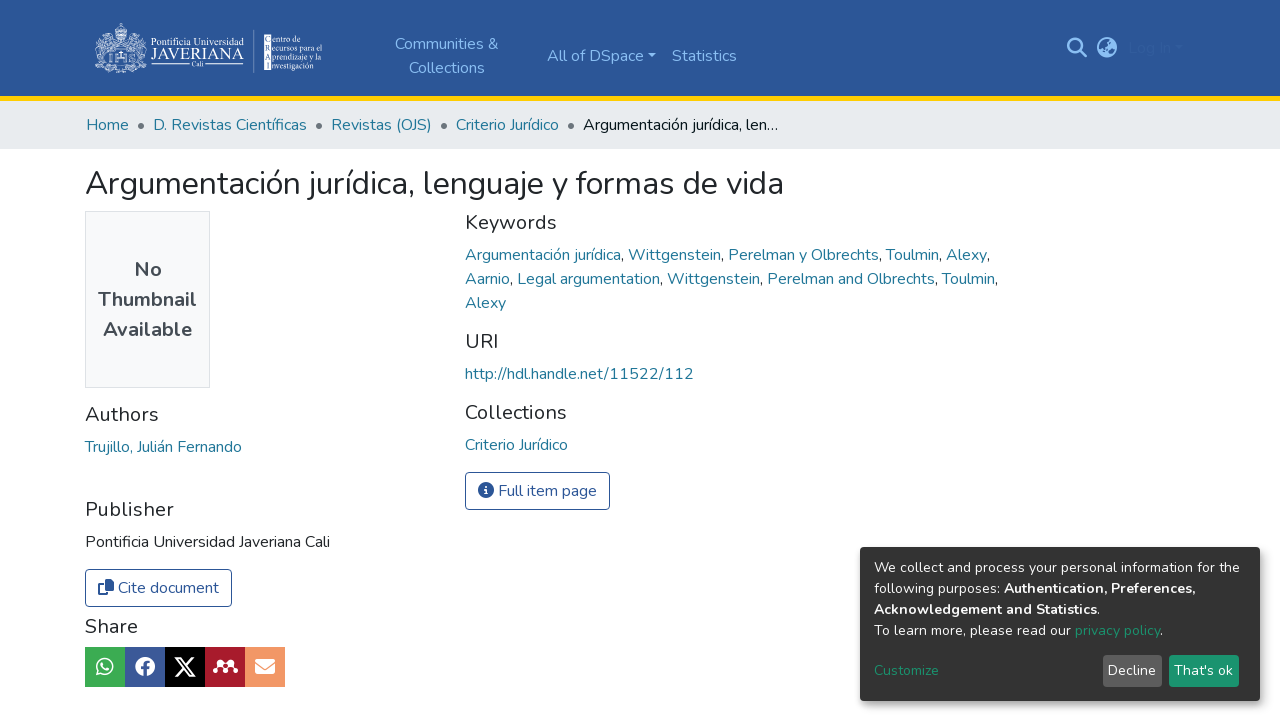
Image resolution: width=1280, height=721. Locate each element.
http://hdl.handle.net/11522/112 (579, 374)
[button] (1107, 48)
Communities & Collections (447, 56)
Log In (1149, 48)
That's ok (1203, 670)
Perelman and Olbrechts (853, 279)
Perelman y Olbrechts (805, 255)
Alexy (968, 255)
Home (107, 125)
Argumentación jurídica (545, 255)
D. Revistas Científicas (230, 125)
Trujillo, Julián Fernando (163, 447)
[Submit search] (1077, 48)
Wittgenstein (676, 255)
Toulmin (914, 255)
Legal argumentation (590, 279)
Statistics (704, 56)
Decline (1132, 670)
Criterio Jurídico (507, 125)
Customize (906, 670)
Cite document (158, 588)
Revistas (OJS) (381, 125)
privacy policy (1117, 630)
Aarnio (489, 279)
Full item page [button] (537, 491)
